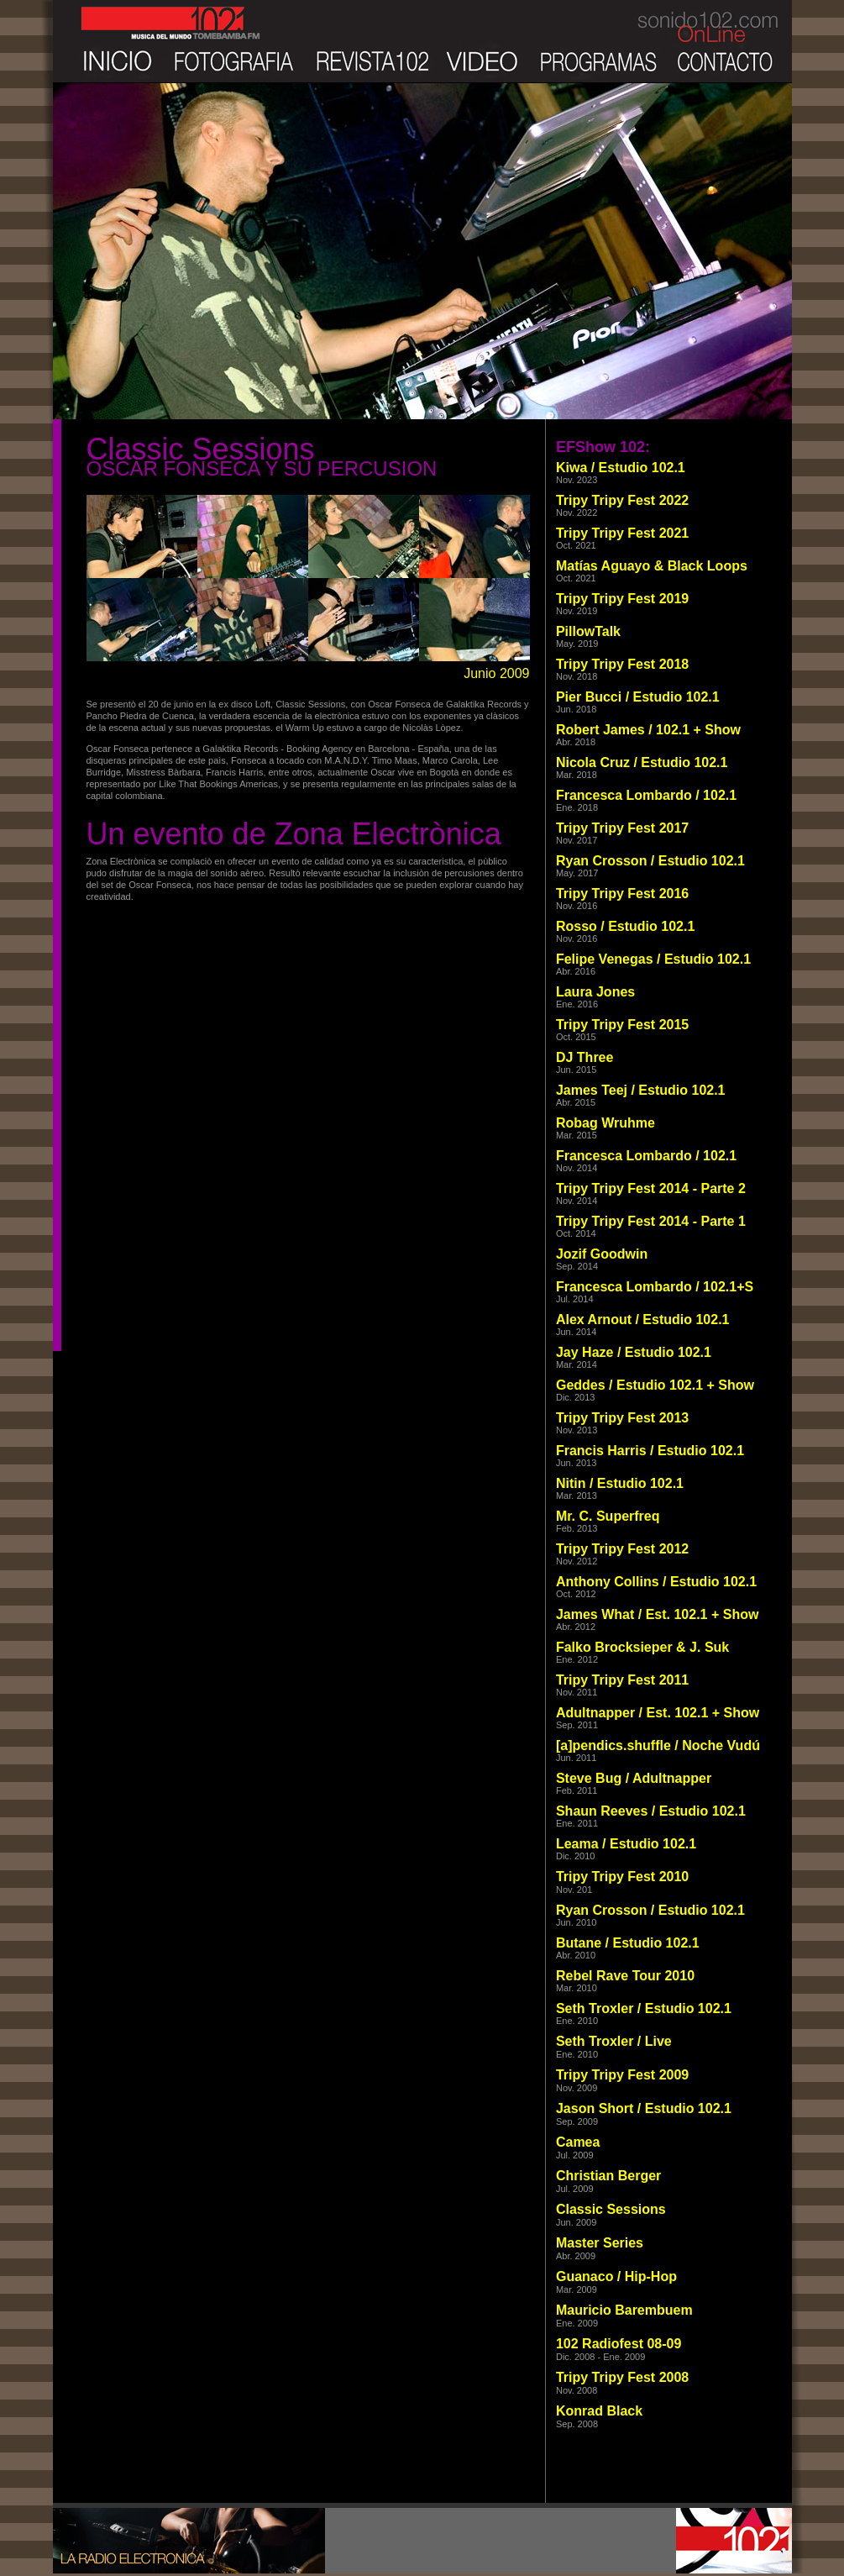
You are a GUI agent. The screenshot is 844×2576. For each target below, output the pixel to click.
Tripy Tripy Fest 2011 (622, 1680)
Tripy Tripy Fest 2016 (622, 893)
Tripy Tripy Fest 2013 (622, 1418)
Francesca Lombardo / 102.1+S (654, 1287)
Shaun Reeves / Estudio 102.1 (651, 1811)
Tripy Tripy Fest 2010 (622, 1876)
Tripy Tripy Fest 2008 (622, 2377)
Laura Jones (595, 992)
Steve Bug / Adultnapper (633, 1778)
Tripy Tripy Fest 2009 (622, 2075)
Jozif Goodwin (601, 1254)
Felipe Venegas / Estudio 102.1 (653, 959)
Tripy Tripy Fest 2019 (622, 598)
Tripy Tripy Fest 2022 (622, 500)
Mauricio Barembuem (624, 2310)
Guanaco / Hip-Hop (616, 2276)
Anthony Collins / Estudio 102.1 (656, 1582)
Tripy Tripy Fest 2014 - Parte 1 (651, 1221)
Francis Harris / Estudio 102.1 (650, 1450)
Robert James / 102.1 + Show (648, 730)
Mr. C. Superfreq (608, 1516)
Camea (578, 2142)
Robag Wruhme (605, 1123)
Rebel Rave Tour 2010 (625, 1976)
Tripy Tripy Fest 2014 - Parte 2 (651, 1188)
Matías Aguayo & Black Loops (651, 566)
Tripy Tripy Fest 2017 (622, 828)
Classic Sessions (611, 2209)
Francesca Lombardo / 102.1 (646, 795)
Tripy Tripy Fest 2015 (622, 1024)
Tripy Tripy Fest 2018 (622, 664)
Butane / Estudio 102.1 (628, 1943)
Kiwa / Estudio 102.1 (620, 467)
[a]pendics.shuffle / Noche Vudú (658, 1745)
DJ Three (584, 1057)
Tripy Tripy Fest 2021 (622, 533)
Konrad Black (599, 2411)
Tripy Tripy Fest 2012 (622, 1549)
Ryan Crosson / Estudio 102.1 (650, 861)
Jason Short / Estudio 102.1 (643, 2108)
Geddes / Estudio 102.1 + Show (655, 1385)
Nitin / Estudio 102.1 (620, 1483)
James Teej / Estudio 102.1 (641, 1090)
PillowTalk (588, 631)
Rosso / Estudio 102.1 (625, 926)
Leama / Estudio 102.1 (626, 1844)
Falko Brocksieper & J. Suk (642, 1647)
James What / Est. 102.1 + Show (657, 1614)
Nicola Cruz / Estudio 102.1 (642, 762)
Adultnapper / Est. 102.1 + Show (657, 1713)
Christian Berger (608, 2176)
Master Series (599, 2243)
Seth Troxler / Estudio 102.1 (643, 2008)
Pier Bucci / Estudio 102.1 (638, 697)
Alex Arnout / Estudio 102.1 (643, 1319)
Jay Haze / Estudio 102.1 (633, 1352)
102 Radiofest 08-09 (618, 2344)
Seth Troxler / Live (614, 2041)
